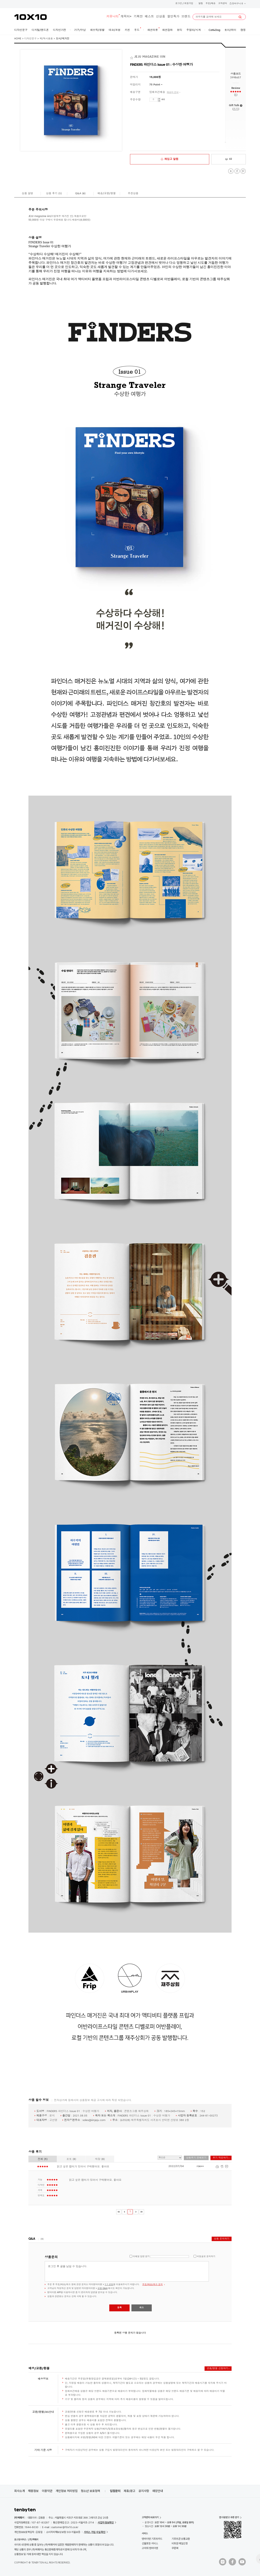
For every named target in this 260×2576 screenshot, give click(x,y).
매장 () (100, 2159)
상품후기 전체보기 (196, 2158)
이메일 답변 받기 (141, 2257)
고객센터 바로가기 (150, 2517)
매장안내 (157, 2491)
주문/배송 (211, 3)
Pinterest (243, 171)
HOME (17, 39)
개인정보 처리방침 (67, 2491)
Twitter (231, 171)
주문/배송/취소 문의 (152, 2285)
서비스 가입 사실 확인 (94, 2532)
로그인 (178, 3)
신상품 (160, 16)
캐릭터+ (126, 16)
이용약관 (47, 2491)
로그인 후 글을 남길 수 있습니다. (127, 2271)
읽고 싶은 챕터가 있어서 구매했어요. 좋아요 (83, 2166)
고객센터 (222, 3)
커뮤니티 (112, 16)
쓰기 (235, 109)
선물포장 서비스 (150, 2543)
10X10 (30, 17)
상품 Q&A (102, 2288)
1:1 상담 (109, 2285)
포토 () (71, 2159)
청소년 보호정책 (90, 2491)
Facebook (237, 171)
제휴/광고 (129, 2491)
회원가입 (188, 3)
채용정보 (33, 2491)
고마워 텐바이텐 (150, 2548)
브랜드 (186, 16)
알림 (200, 3)
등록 (119, 2308)
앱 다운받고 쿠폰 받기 (229, 2517)
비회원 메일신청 (180, 2543)
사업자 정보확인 (106, 2522)
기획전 (138, 16)
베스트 (149, 16)
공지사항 (144, 2491)
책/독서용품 (46, 39)
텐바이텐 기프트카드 (152, 2538)
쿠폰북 (175, 2548)
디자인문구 (30, 39)
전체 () (43, 2159)
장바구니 (238, 4)
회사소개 (19, 2491)
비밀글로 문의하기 (206, 2257)
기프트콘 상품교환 (181, 2538)
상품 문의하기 (221, 2239)
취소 (141, 2308)
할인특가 (173, 16)
